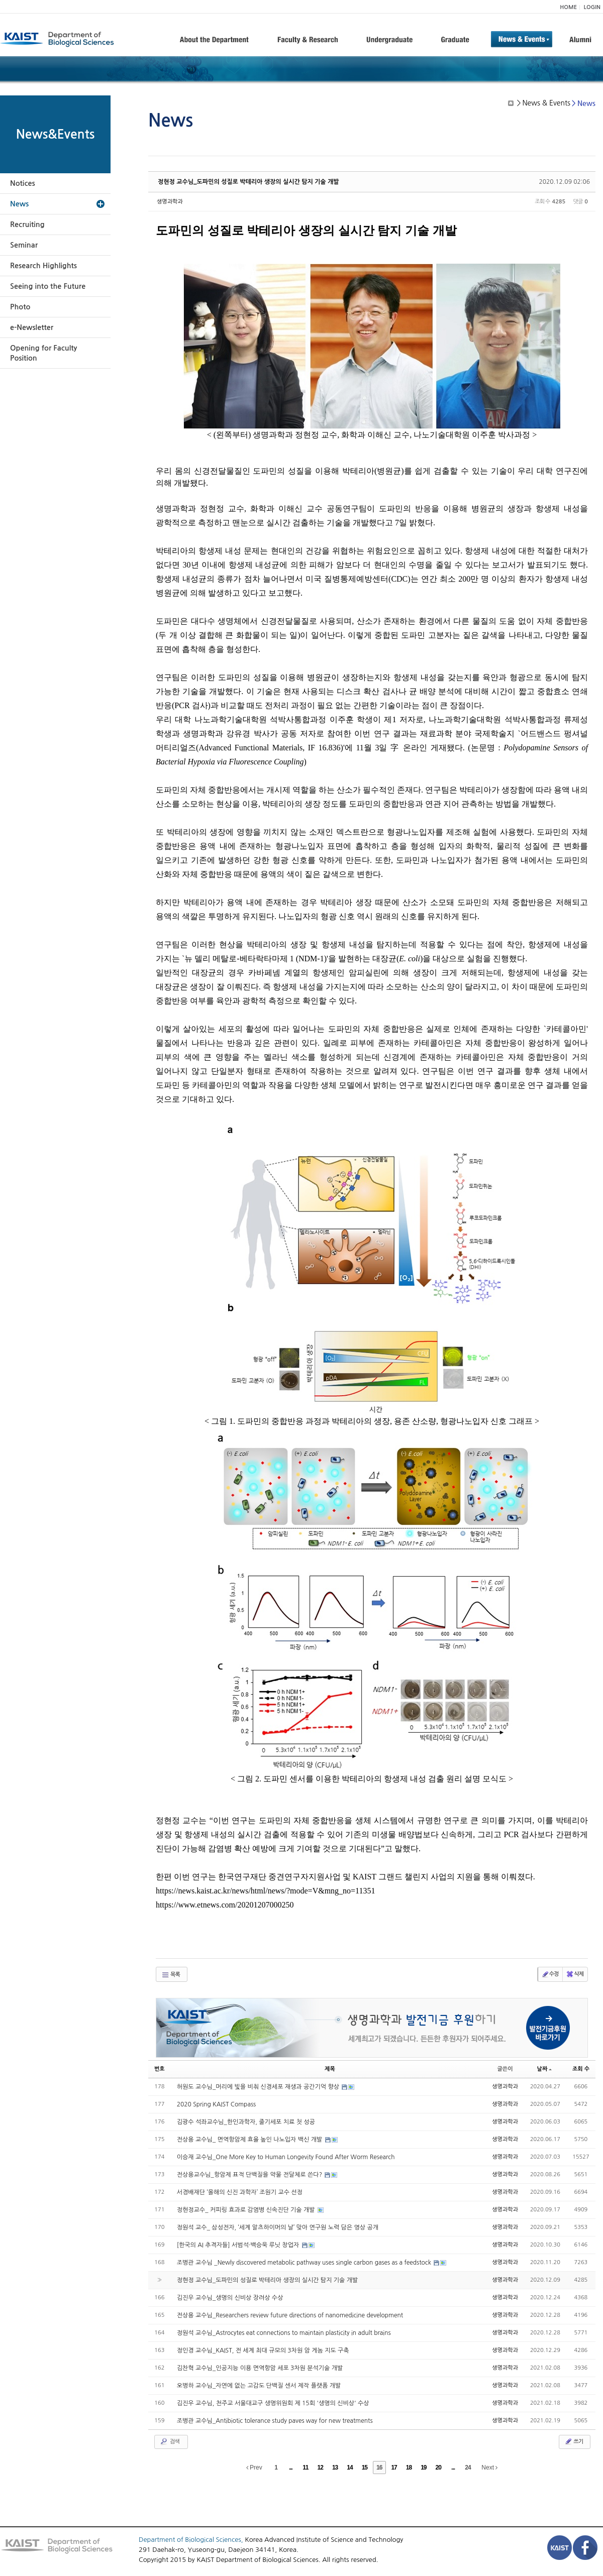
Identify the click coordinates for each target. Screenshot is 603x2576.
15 (364, 2467)
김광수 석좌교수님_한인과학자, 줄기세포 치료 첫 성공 (246, 2122)
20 (438, 2467)
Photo (20, 306)
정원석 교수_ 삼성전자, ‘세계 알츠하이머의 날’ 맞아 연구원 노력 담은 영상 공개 (277, 2227)
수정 (550, 1974)
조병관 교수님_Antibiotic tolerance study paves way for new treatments (275, 2421)
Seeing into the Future (47, 286)
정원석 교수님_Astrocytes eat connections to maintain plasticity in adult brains (284, 2333)
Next (489, 2467)
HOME (568, 7)
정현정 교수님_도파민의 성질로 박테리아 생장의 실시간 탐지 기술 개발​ (248, 182)
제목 (330, 2069)
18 (409, 2467)
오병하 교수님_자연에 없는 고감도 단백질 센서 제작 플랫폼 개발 (259, 2386)
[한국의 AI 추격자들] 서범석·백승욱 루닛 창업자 (239, 2245)
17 (393, 2467)
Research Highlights (43, 265)
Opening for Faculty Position (43, 353)
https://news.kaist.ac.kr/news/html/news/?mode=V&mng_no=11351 (265, 1890)
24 (467, 2467)
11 (305, 2467)
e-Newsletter (31, 327)
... (290, 2467)
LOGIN (592, 7)
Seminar (24, 245)
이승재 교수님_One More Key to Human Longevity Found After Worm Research (286, 2157)
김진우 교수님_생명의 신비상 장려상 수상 (230, 2298)
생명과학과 (170, 201)
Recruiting (27, 224)
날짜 (544, 2069)
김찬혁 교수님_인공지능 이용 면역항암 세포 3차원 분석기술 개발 (260, 2368)
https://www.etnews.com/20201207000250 (225, 1904)
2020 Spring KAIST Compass (216, 2104)
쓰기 (573, 2441)
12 (320, 2467)
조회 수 (580, 2069)
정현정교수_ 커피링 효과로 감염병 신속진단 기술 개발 (247, 2210)
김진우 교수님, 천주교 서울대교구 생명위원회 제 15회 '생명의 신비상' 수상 (273, 2403)
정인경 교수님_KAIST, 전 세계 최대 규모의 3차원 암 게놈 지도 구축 (263, 2350)
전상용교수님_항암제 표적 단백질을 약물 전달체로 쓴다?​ (250, 2175)
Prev (254, 2467)
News (19, 203)
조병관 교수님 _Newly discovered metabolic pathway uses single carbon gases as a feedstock (305, 2263)
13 (335, 2467)
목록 (170, 1974)
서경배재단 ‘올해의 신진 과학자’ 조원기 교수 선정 (240, 2192)
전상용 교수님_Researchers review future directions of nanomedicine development (290, 2315)
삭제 (574, 1974)
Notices (22, 183)
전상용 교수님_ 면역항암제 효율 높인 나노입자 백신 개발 (250, 2140)
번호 (159, 2069)
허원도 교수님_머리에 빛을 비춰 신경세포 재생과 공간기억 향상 (259, 2087)
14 (349, 2467)
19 (423, 2467)
